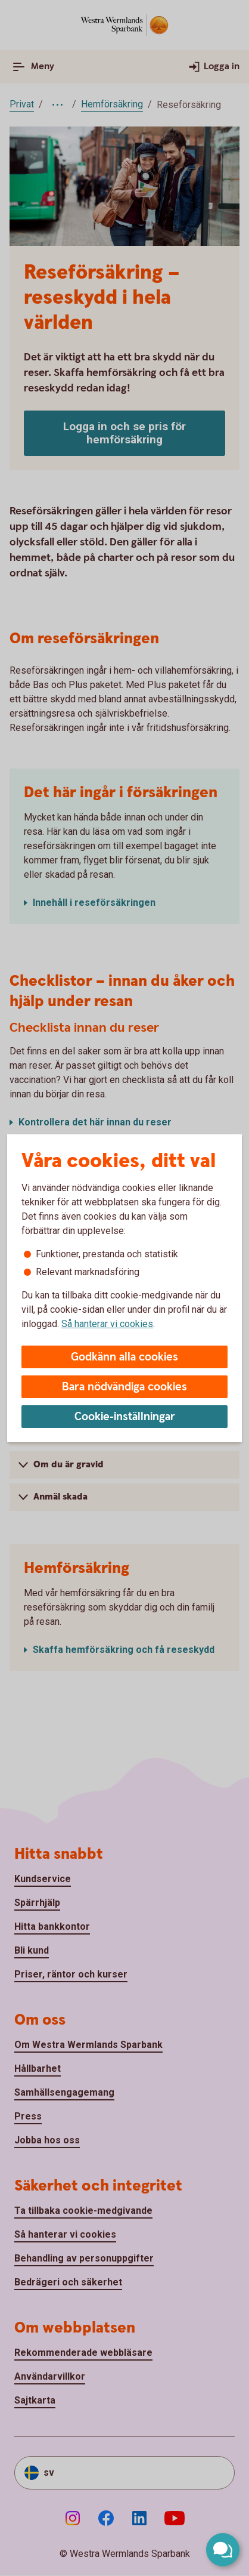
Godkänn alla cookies (124, 1357)
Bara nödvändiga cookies (124, 1387)
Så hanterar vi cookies (107, 1323)
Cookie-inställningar (124, 1416)
